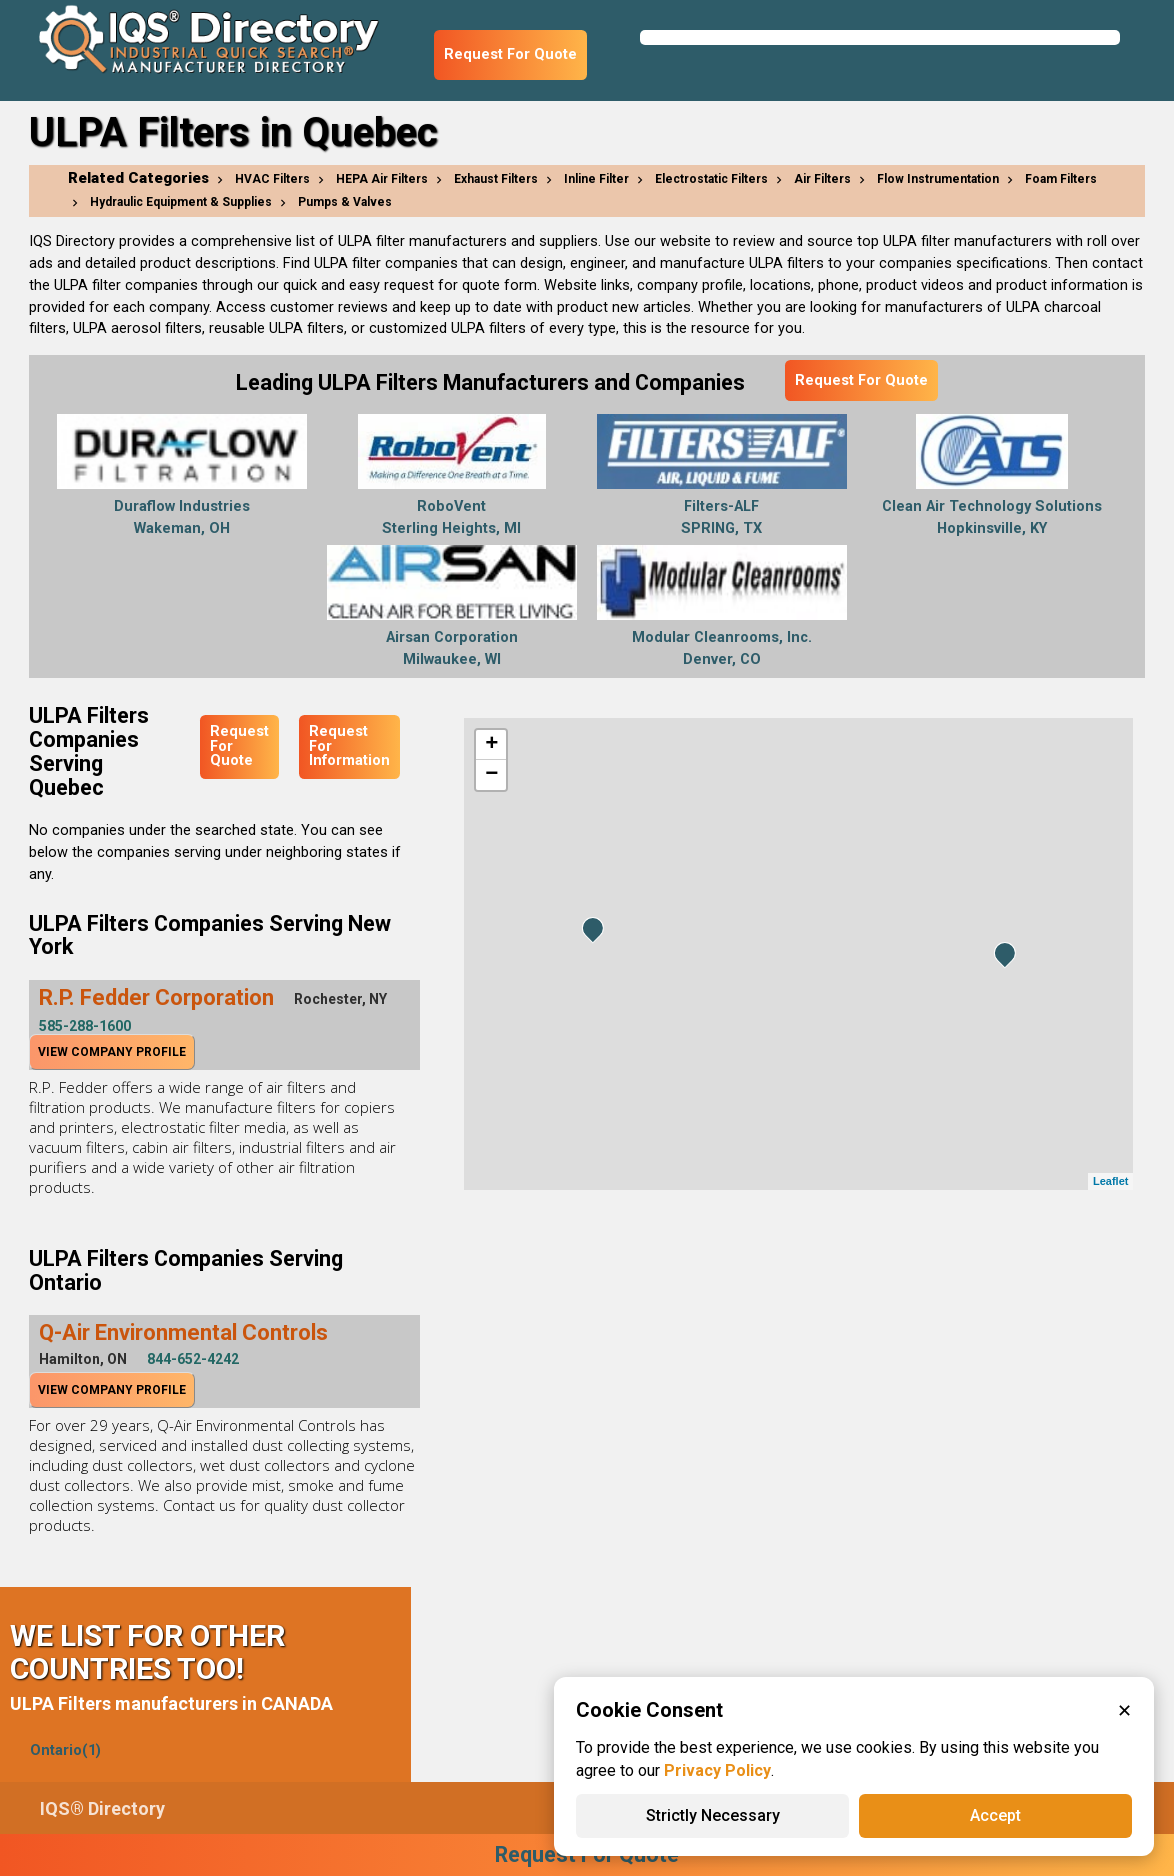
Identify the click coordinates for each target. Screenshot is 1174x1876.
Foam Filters (1061, 179)
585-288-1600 (85, 1026)
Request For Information (349, 746)
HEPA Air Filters (382, 179)
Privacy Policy (717, 1770)
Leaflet (1110, 1181)
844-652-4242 (193, 1359)
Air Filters (822, 179)
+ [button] (491, 745)
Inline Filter (596, 179)
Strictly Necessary (713, 1815)
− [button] (491, 775)
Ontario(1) (65, 1750)
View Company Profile (112, 1052)
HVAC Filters (272, 179)
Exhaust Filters (496, 179)
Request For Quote (510, 54)
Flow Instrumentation (938, 179)
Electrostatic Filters (711, 179)
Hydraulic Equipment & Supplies (181, 202)
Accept (995, 1815)
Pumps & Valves (345, 202)
